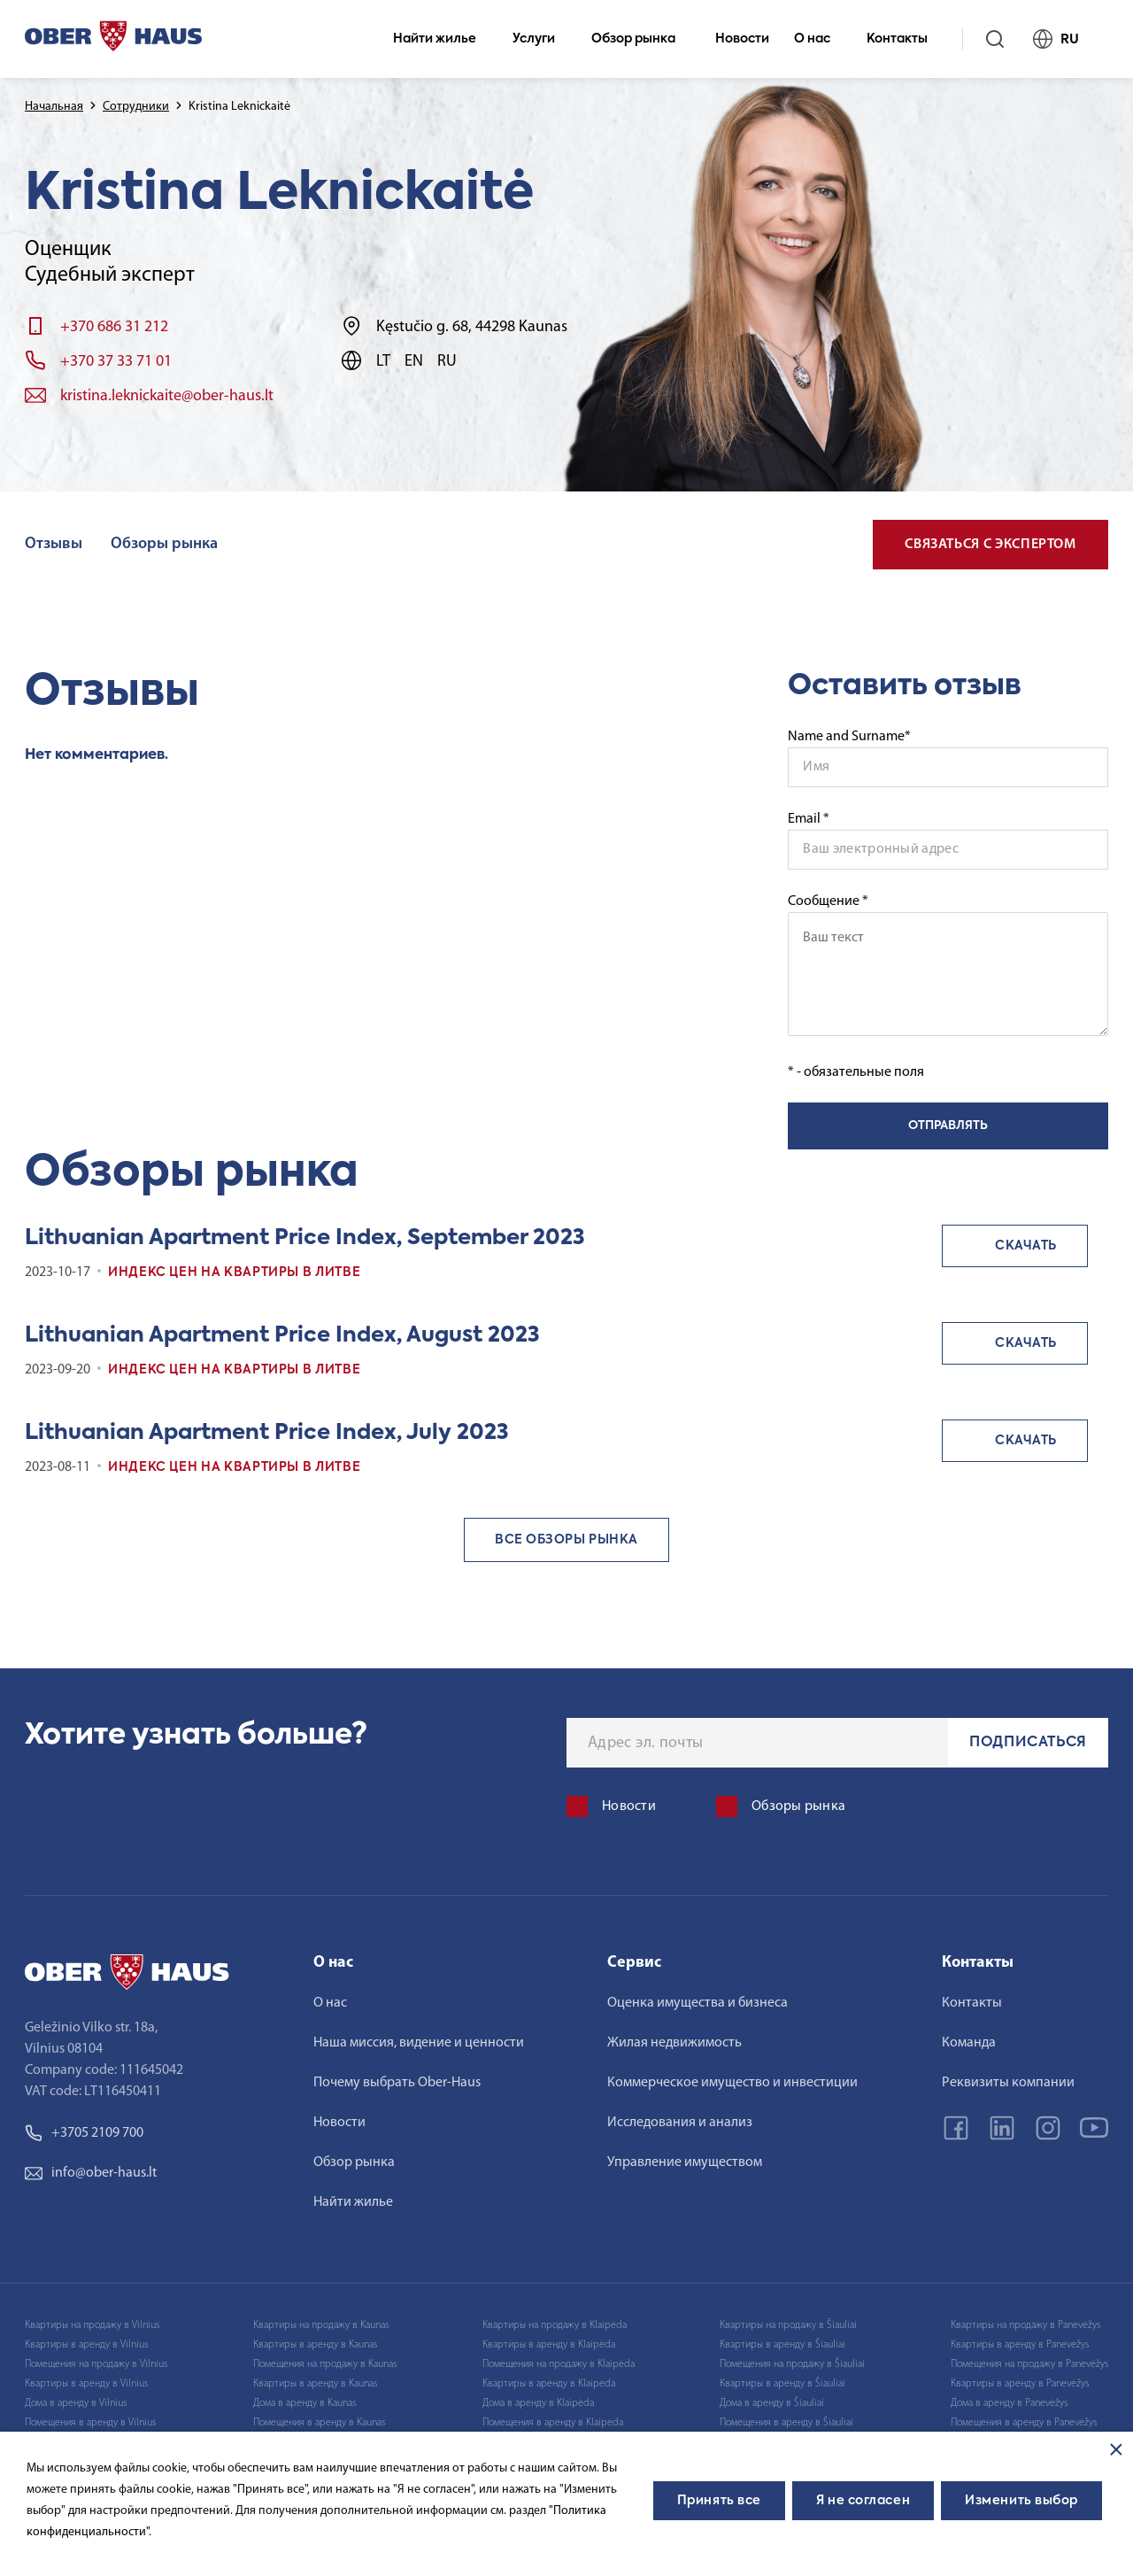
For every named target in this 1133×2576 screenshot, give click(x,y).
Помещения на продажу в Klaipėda (558, 2364)
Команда (969, 2043)
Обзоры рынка (164, 544)
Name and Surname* (849, 737)
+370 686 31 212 (114, 327)
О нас (819, 39)
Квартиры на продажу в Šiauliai (788, 2325)
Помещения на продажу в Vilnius (96, 2364)
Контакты (905, 39)
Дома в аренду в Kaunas (304, 2403)
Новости (742, 39)
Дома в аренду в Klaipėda (538, 2403)
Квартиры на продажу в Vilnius (92, 2325)
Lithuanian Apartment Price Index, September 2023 (305, 1238)
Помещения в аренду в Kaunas (319, 2422)
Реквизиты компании (1008, 2083)
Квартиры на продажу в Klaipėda (554, 2325)
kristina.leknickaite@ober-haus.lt (167, 396)
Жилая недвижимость (674, 2043)
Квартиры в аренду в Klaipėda (548, 2345)
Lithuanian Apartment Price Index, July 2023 (267, 1432)
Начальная (54, 106)
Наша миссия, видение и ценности (418, 2043)
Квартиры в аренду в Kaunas (315, 2345)
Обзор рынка (640, 39)
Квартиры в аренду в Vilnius (86, 2345)
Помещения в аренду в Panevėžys (1024, 2422)
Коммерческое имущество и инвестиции (732, 2083)
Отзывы (53, 544)
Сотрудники (136, 106)
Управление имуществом (684, 2162)
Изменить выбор (1021, 2501)
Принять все (719, 2501)
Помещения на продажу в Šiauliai (792, 2364)
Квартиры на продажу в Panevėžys (1025, 2325)
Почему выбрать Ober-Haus (397, 2083)
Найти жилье (442, 39)
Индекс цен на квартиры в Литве (234, 1272)
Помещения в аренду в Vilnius (90, 2422)
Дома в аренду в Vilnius (76, 2403)
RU (1063, 39)
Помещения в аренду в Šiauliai (786, 2422)
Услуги (541, 39)
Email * (808, 819)
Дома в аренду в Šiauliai (772, 2403)
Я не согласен (863, 2501)
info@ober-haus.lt (91, 2173)
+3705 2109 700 (84, 2133)
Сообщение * (948, 965)
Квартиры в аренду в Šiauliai (782, 2345)
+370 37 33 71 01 (116, 361)
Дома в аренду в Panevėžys (1009, 2403)
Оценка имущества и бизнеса (697, 2003)
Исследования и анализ (679, 2123)
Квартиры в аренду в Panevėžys (1020, 2345)
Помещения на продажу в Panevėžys (1029, 2364)
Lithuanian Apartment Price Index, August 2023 (282, 1335)
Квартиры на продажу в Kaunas (321, 2325)
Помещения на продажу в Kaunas (325, 2364)
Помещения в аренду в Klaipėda (552, 2422)
